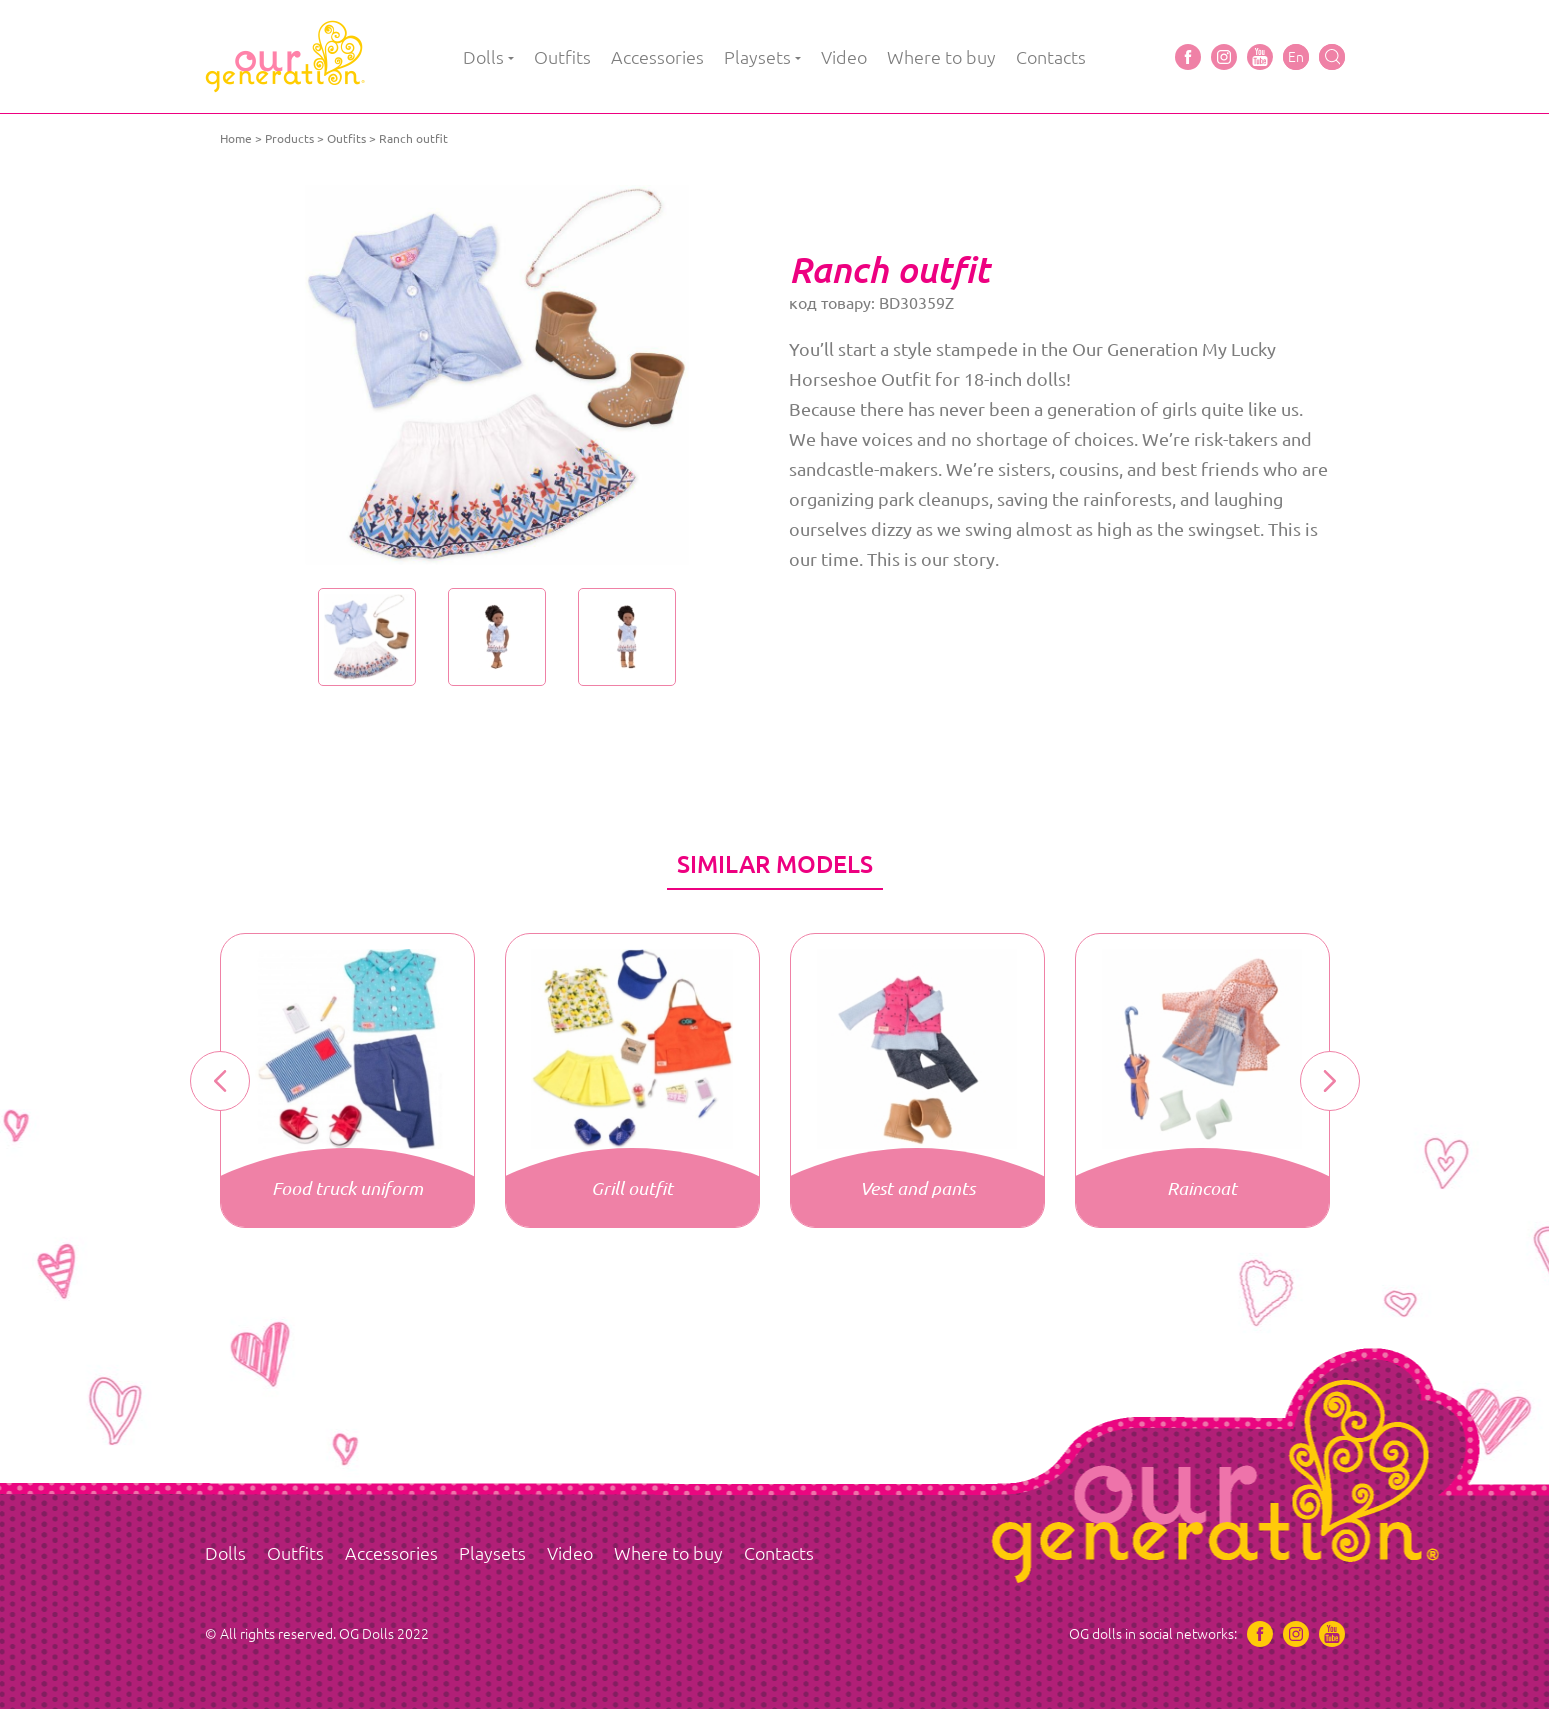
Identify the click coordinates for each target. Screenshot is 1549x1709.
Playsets (757, 57)
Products (289, 138)
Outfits (562, 57)
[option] (497, 375)
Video (844, 57)
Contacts (1051, 57)
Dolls (483, 57)
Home (236, 138)
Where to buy (941, 57)
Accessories (657, 57)
